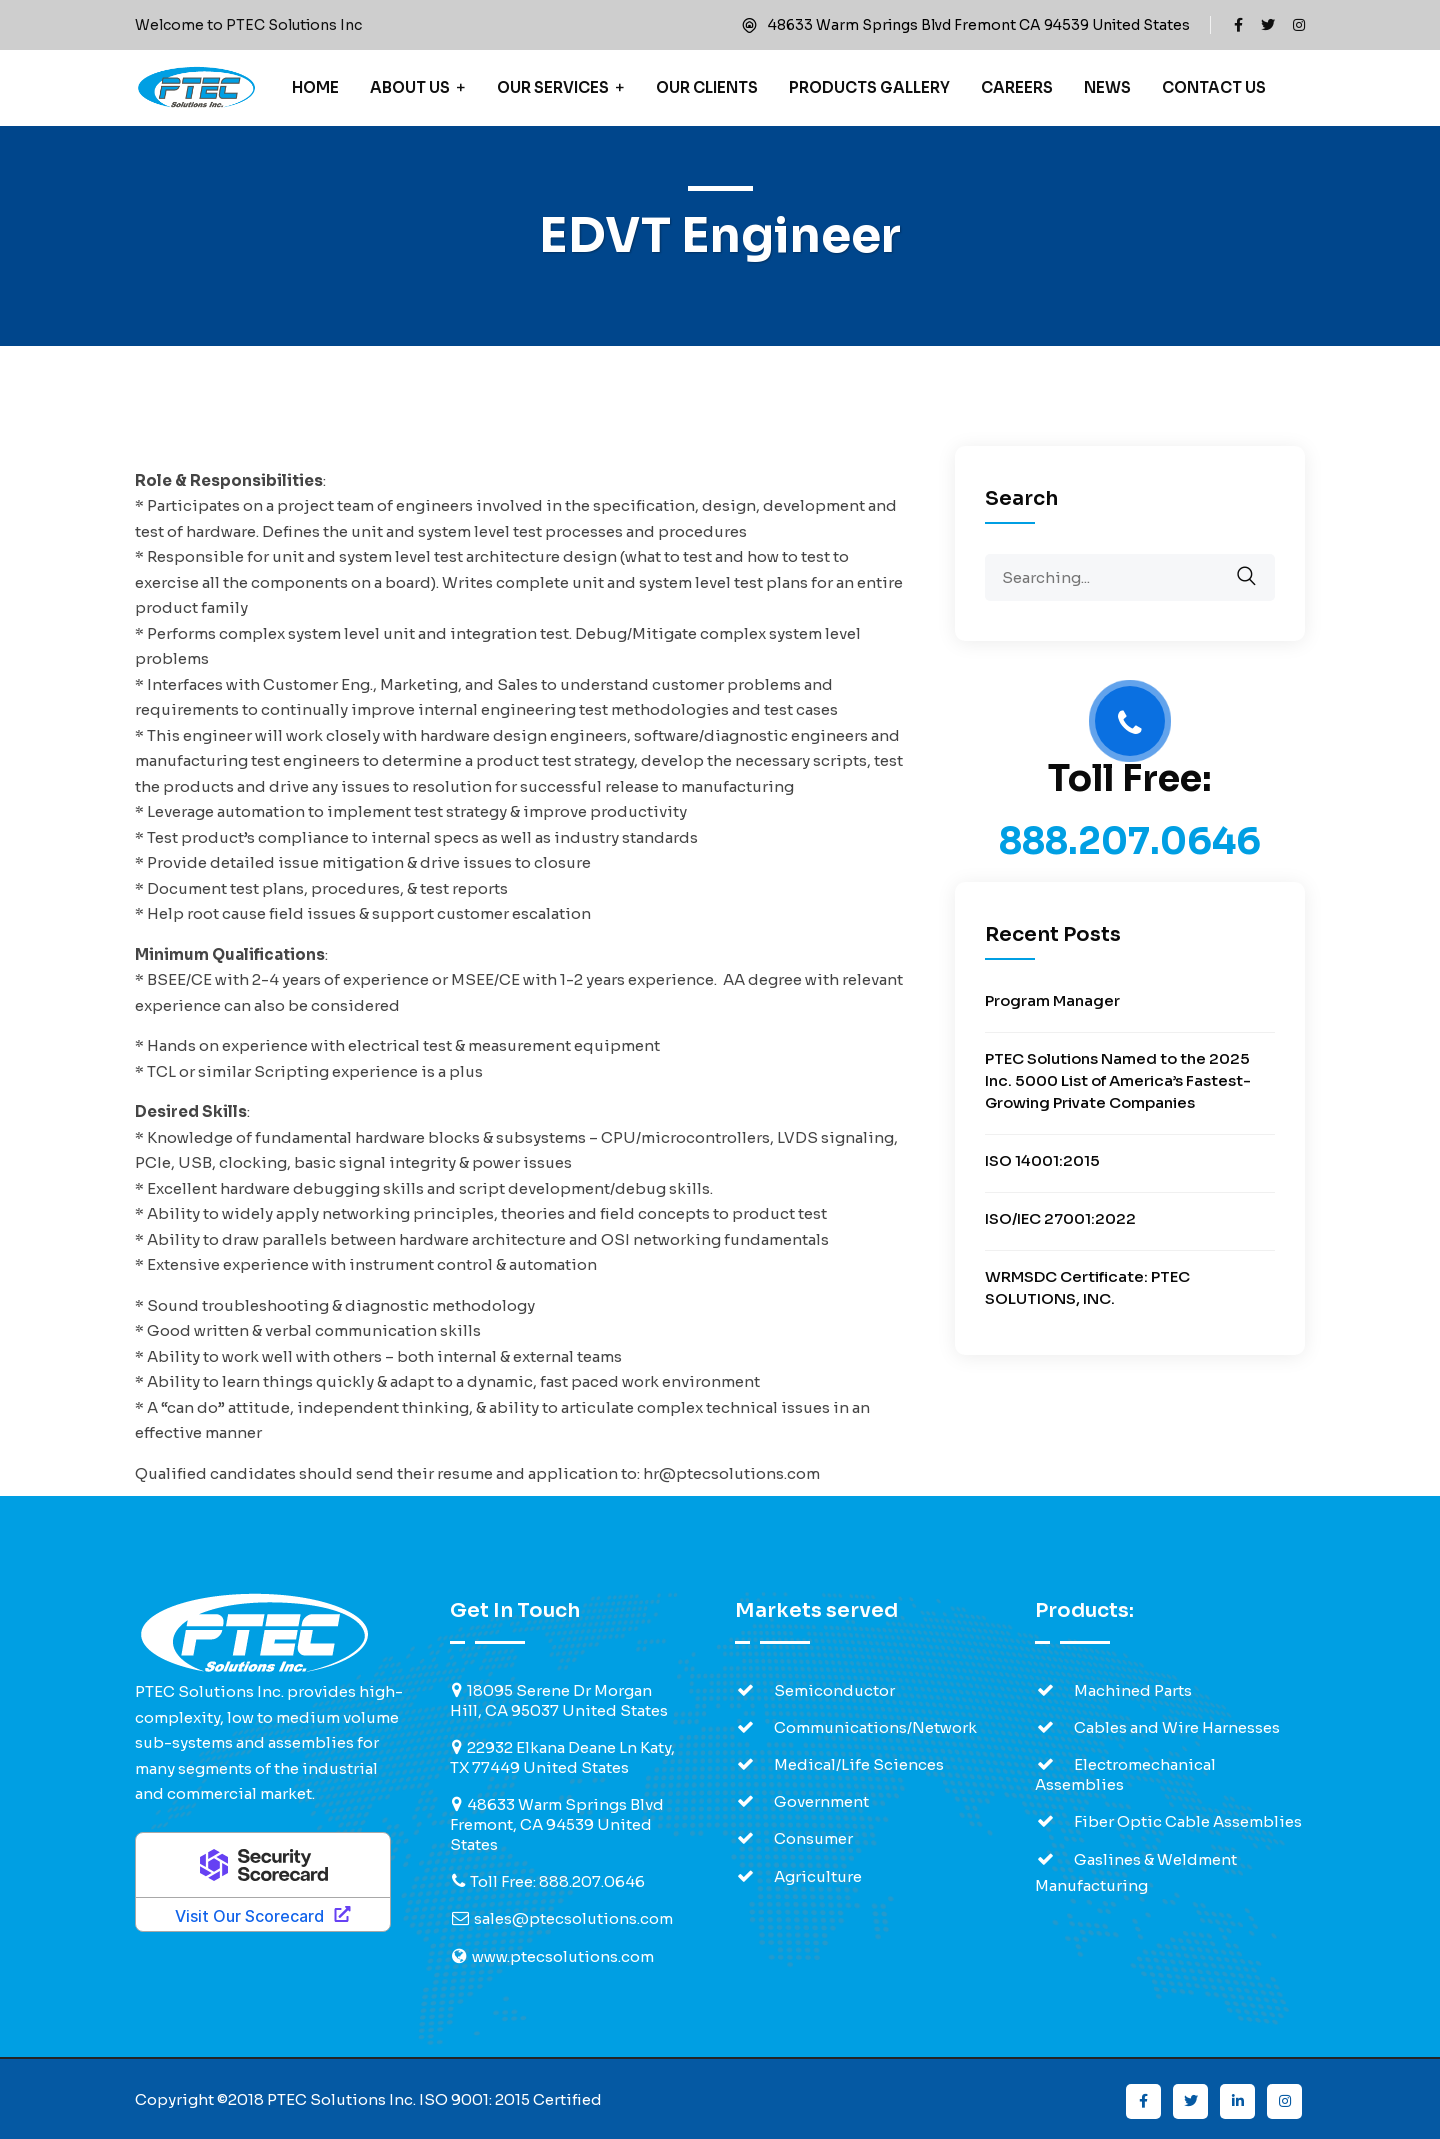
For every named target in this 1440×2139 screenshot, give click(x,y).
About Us (410, 87)
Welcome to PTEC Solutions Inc (248, 25)
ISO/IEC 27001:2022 (1060, 1218)
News (1107, 87)
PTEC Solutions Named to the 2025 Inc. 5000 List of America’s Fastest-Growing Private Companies (1118, 1080)
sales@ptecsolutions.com (573, 1918)
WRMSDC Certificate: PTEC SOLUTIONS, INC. (1087, 1287)
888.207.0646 (1130, 841)
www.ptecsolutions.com (563, 1956)
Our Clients (707, 87)
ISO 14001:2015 (1042, 1160)
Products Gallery (869, 87)
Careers (1017, 87)
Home (315, 87)
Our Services (553, 87)
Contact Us (1214, 87)
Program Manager (1052, 1000)
